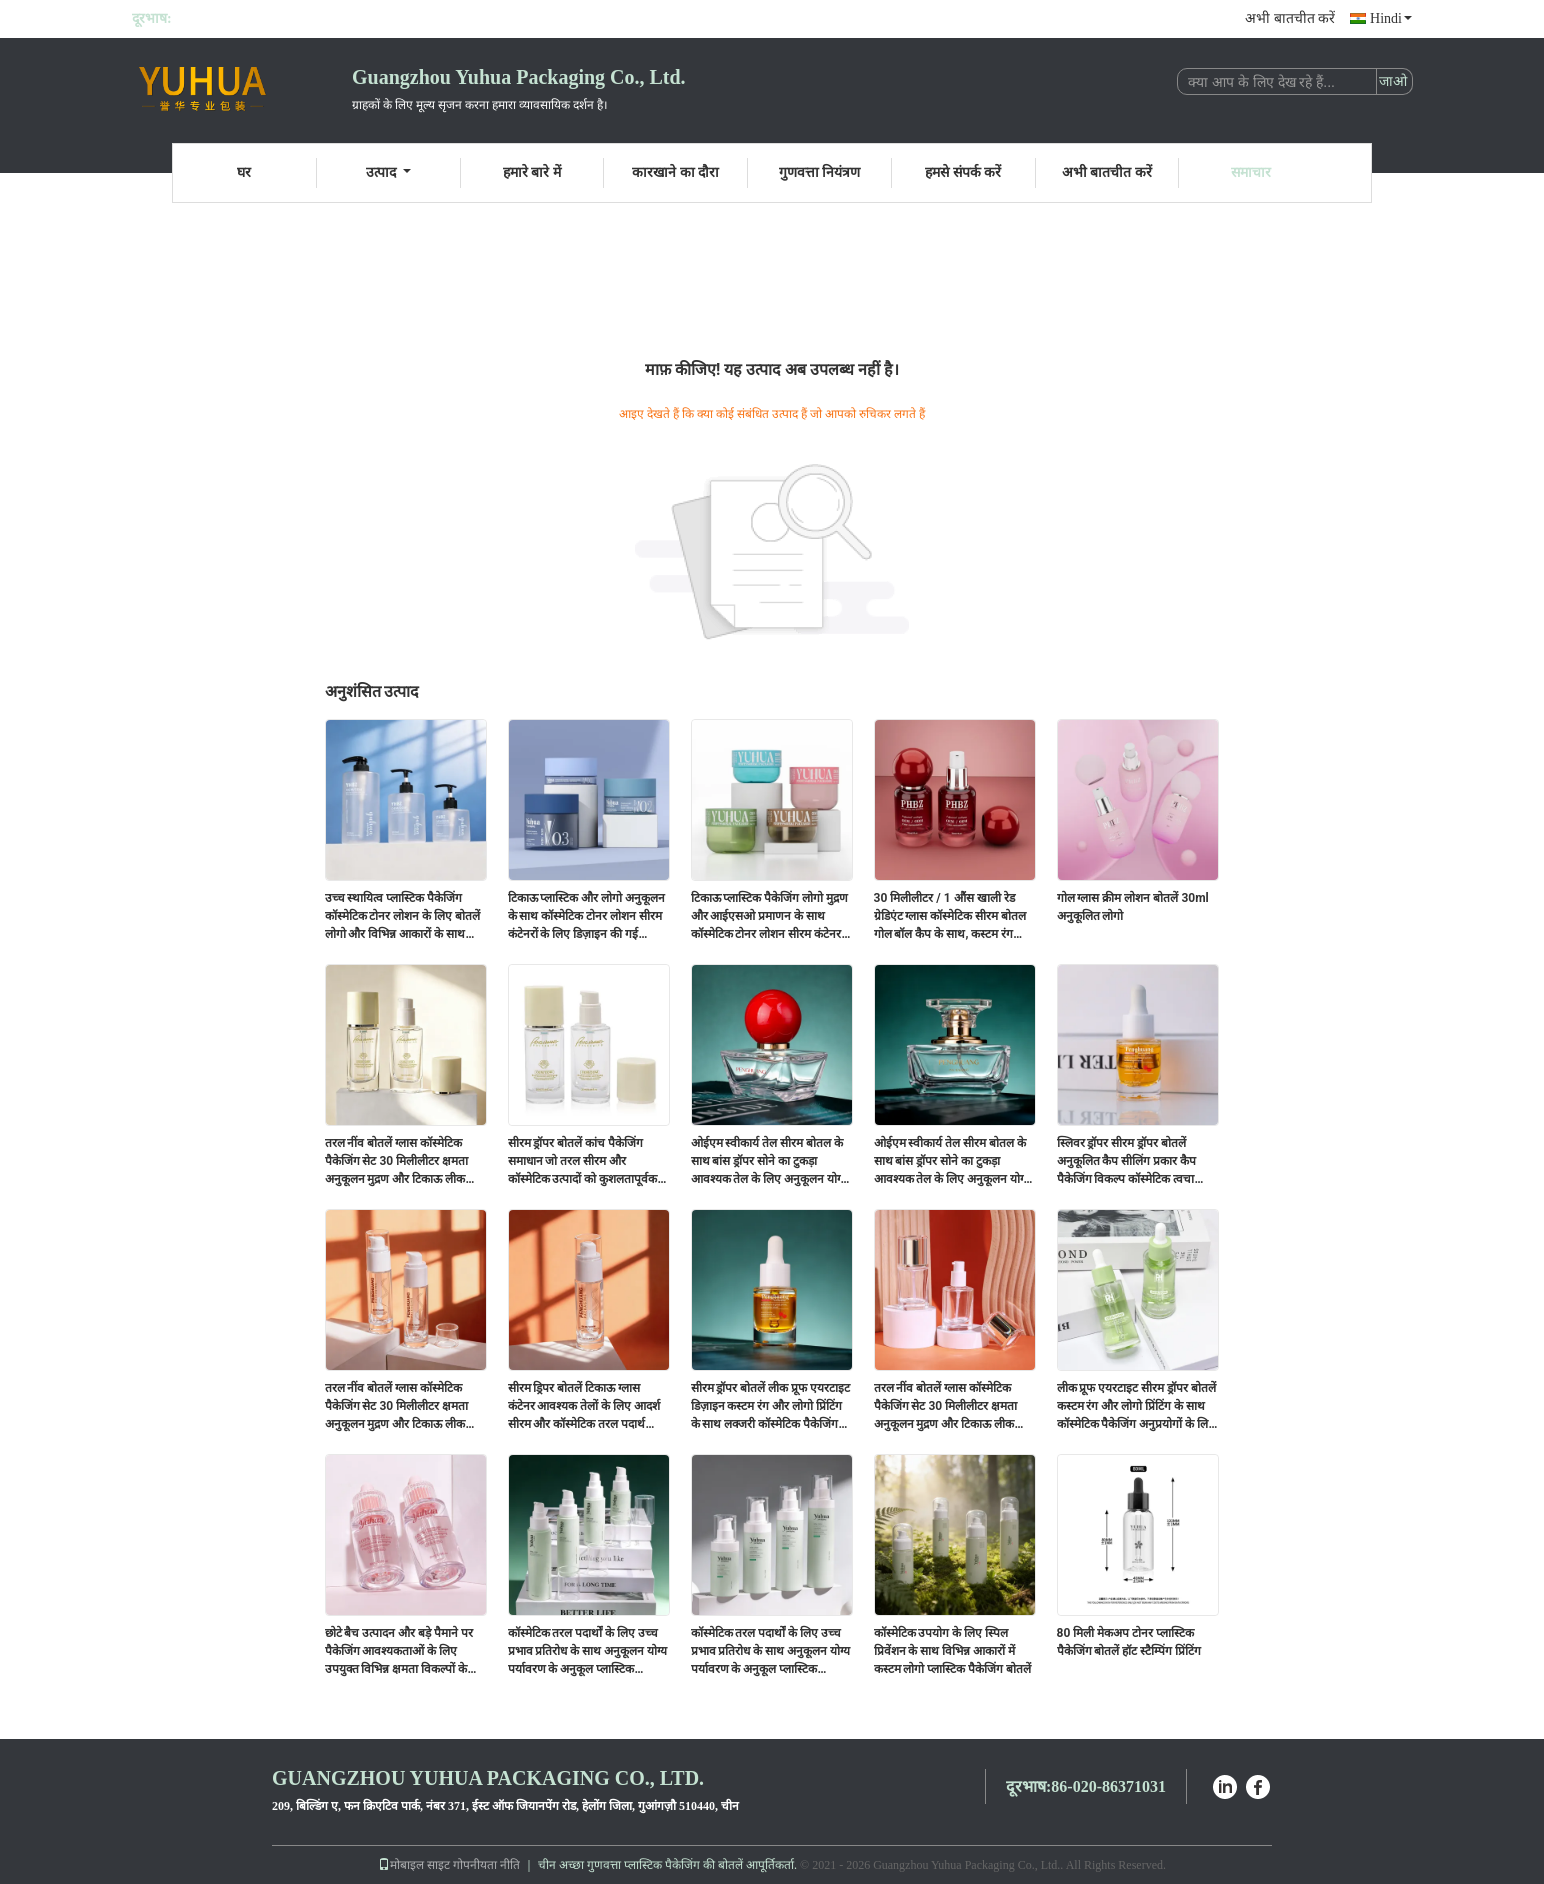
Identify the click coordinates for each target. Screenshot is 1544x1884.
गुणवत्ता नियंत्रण (820, 172)
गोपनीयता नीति (486, 1865)
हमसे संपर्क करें (963, 172)
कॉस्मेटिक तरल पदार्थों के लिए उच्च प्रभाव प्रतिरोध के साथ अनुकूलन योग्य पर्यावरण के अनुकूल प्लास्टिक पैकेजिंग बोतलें (588, 1652)
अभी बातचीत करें (1290, 18)
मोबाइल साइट (414, 1865)
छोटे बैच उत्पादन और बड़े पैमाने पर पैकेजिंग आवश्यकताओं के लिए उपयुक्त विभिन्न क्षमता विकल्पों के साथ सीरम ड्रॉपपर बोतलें (399, 1652)
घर (244, 172)
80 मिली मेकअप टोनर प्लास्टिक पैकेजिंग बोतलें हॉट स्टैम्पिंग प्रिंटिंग (1129, 1642)
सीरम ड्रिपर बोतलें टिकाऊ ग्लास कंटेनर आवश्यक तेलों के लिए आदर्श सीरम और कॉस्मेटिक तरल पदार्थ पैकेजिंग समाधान (584, 1407)
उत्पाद (388, 172)
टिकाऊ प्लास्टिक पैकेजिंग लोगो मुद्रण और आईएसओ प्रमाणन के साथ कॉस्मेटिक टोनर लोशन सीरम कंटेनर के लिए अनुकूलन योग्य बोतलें (770, 917)
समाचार (1251, 172)
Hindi (1391, 18)
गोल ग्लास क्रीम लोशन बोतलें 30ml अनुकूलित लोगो (1133, 907)
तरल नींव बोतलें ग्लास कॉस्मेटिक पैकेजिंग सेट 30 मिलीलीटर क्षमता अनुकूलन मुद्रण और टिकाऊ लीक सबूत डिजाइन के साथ (397, 1162)
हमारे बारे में (532, 172)
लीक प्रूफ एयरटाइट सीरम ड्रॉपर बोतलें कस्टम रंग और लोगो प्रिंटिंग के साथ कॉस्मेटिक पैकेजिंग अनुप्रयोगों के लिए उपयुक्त (1137, 1407)
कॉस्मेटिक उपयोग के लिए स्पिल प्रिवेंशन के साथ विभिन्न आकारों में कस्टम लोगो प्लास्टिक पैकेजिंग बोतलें (953, 1651)
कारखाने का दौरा (675, 172)
